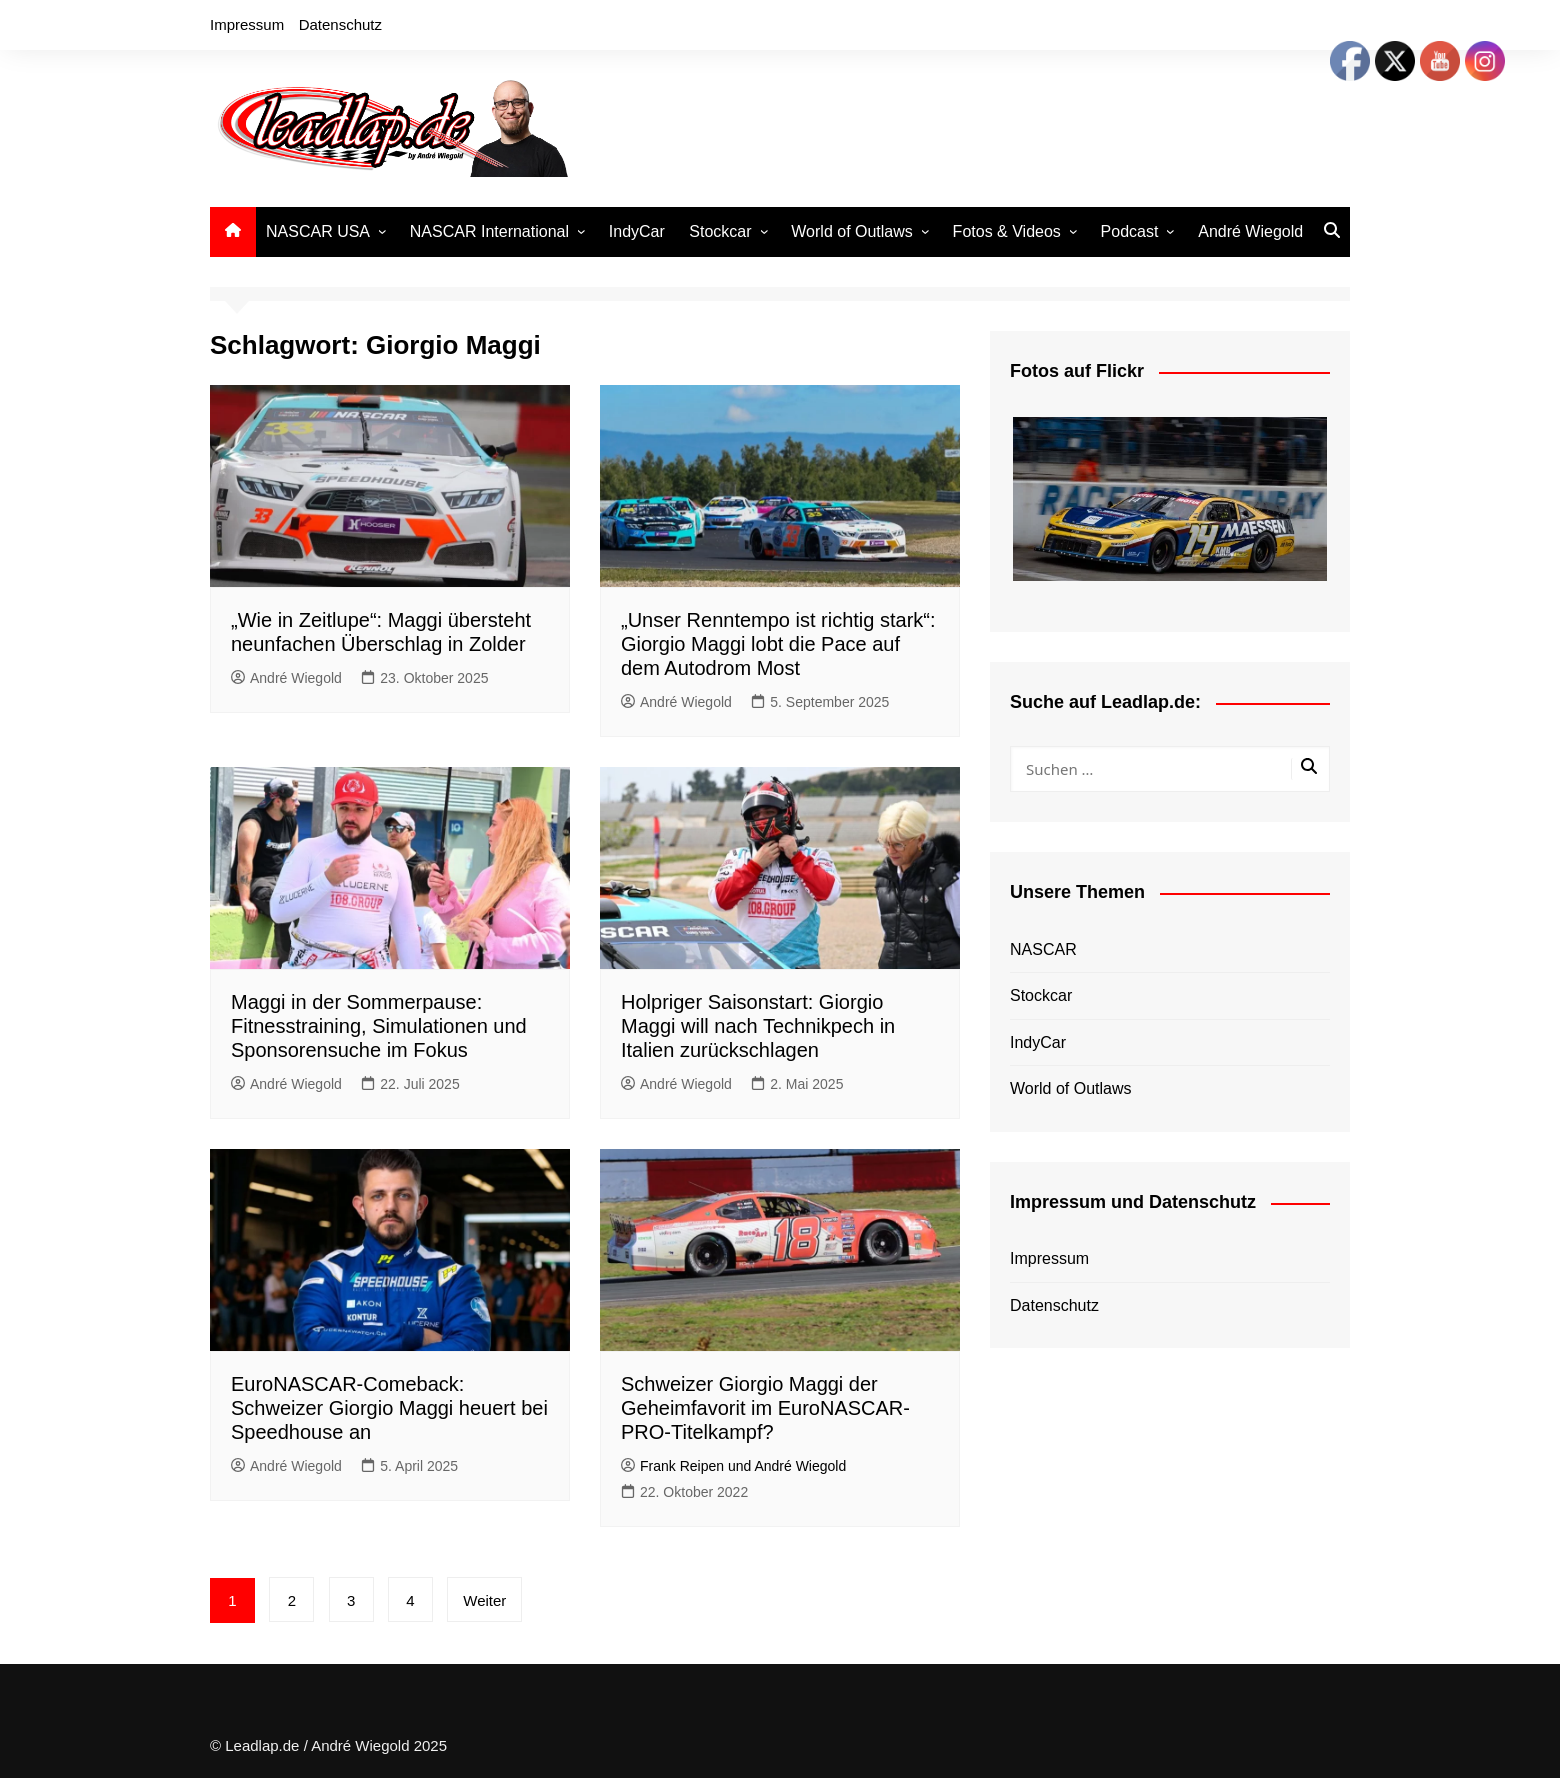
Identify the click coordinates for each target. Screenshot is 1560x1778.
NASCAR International (489, 231)
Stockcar (720, 231)
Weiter (485, 1600)
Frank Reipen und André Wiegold (733, 1466)
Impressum (247, 24)
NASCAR (1043, 949)
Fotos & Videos (1007, 231)
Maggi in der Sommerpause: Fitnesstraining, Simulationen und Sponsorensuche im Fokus (379, 1026)
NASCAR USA (318, 231)
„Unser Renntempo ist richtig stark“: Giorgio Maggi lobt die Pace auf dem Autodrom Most (778, 644)
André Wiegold (1250, 231)
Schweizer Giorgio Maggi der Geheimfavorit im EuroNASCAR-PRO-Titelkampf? (765, 1408)
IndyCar (637, 231)
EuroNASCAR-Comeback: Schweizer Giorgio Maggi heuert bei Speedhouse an (389, 1408)
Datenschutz (340, 24)
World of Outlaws (852, 231)
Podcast (1130, 231)
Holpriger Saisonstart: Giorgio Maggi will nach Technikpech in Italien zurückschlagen (758, 1026)
